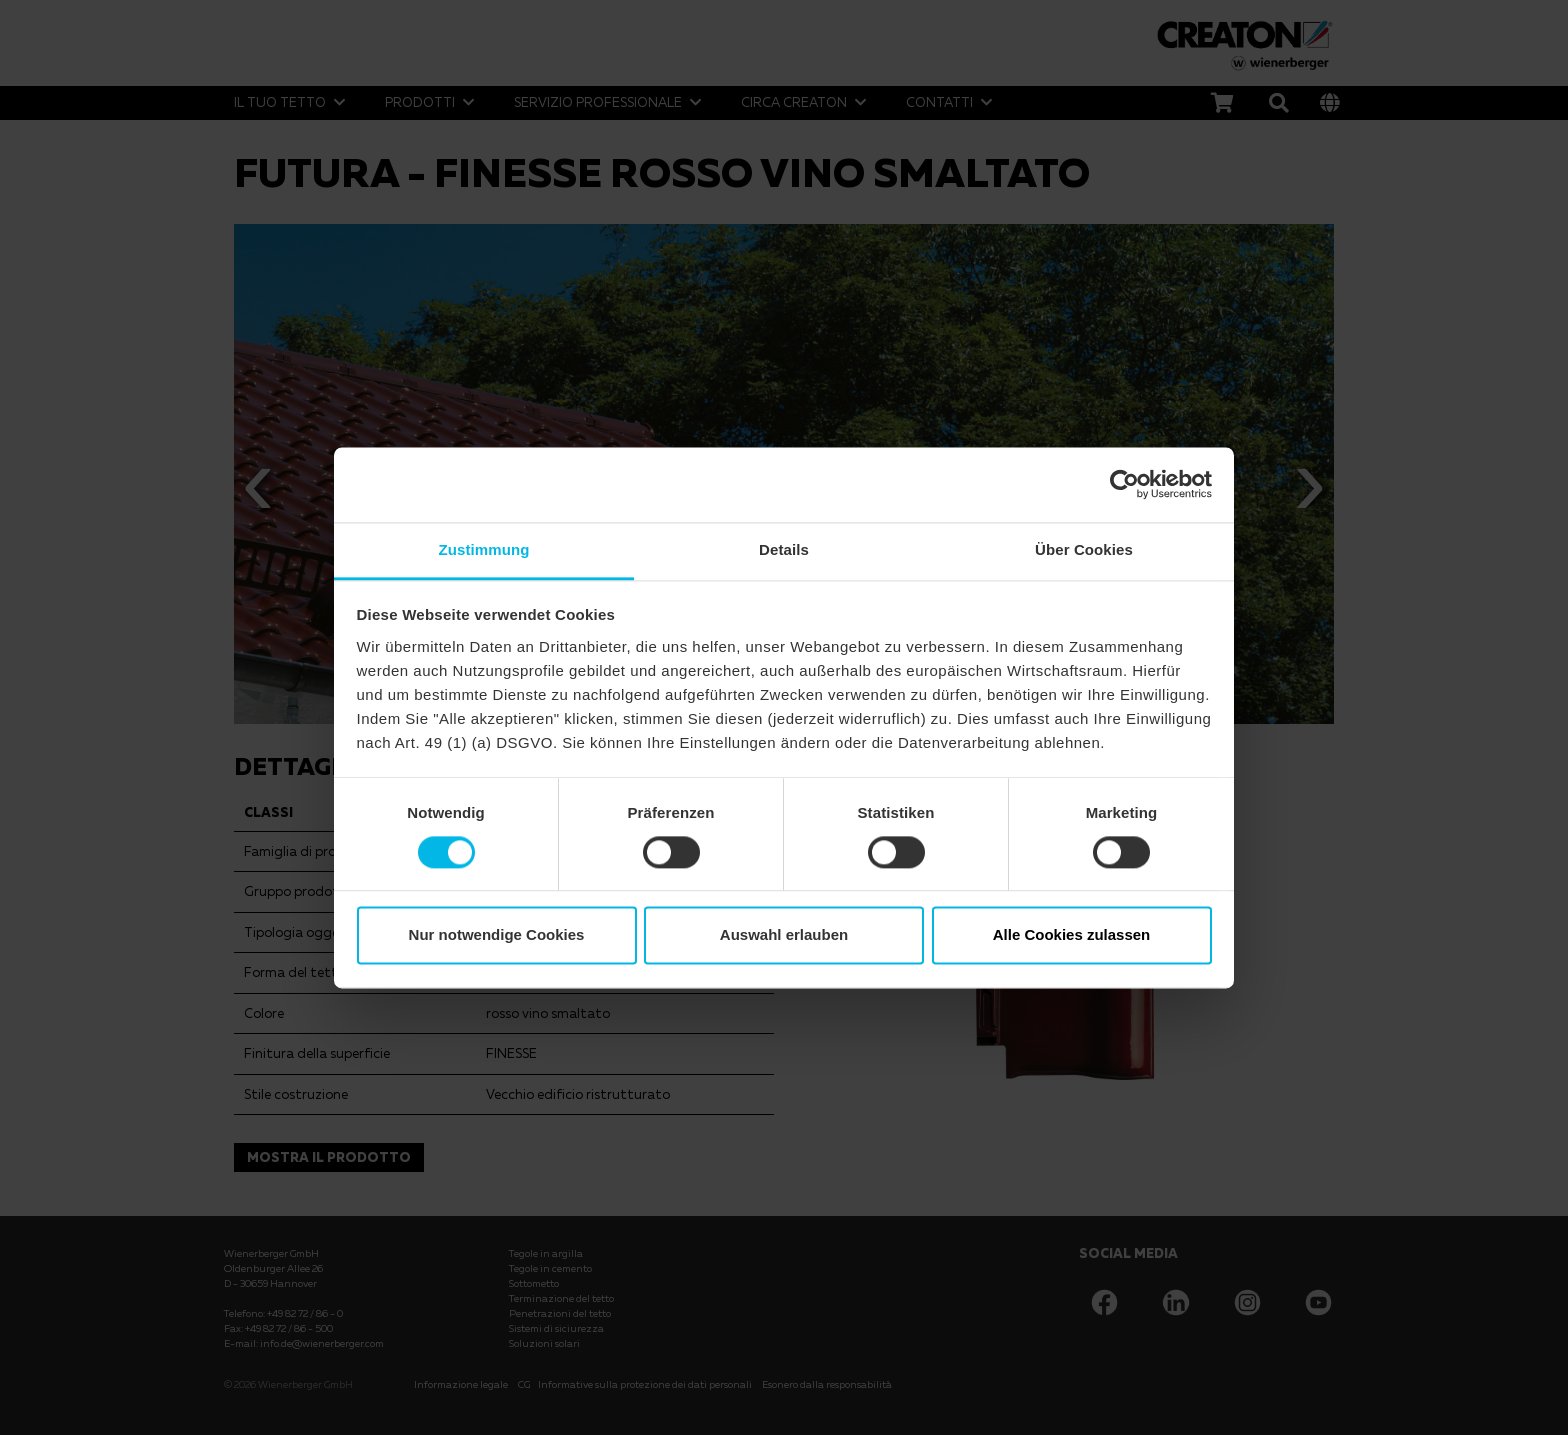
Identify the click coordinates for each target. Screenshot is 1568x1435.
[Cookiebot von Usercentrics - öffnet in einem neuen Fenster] (1124, 484)
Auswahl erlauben (784, 935)
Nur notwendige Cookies (497, 935)
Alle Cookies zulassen (1072, 935)
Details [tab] (784, 549)
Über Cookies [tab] (1084, 549)
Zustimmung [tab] (484, 549)
